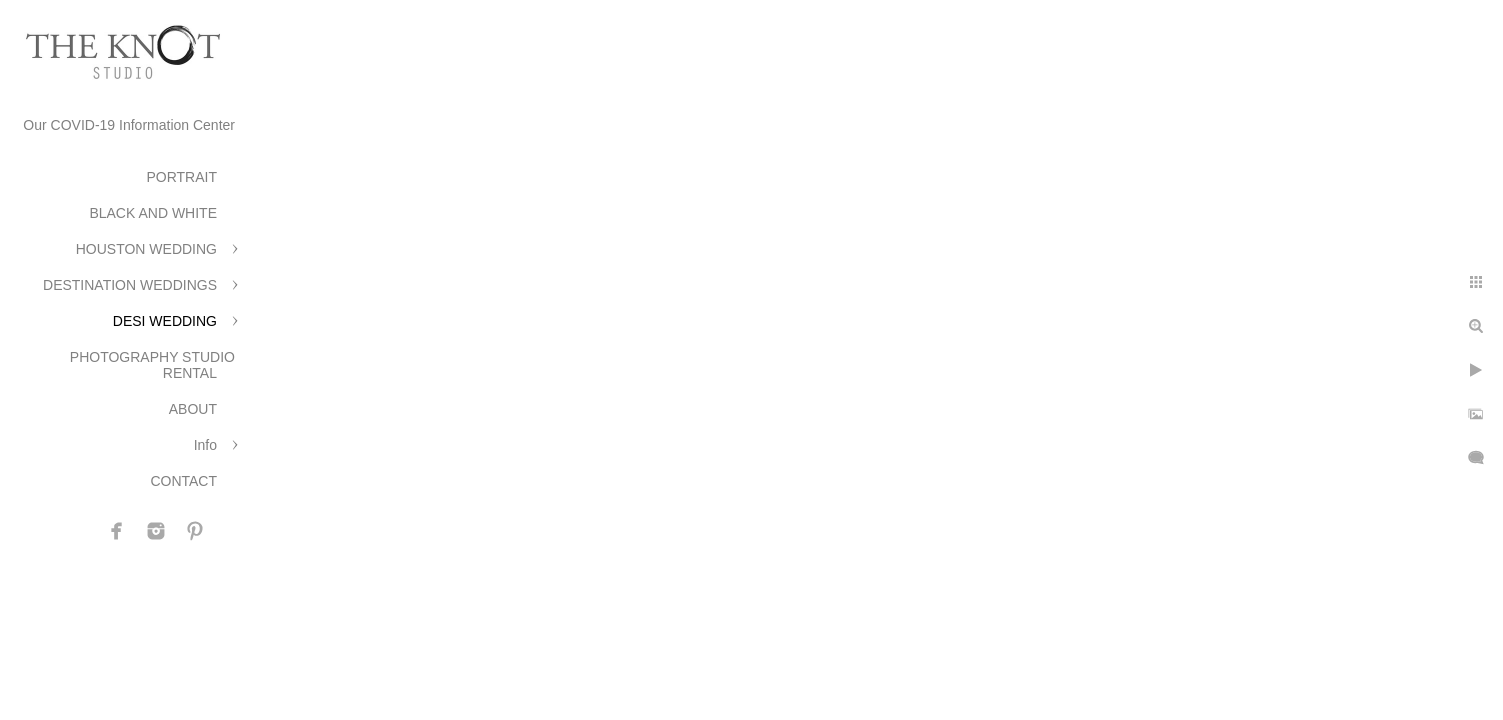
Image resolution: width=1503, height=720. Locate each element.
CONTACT (183, 481)
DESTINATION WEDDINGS (130, 285)
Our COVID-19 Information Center (129, 125)
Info (205, 445)
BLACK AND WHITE (153, 213)
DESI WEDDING (165, 321)
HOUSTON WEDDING (146, 249)
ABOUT (193, 409)
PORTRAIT (181, 177)
